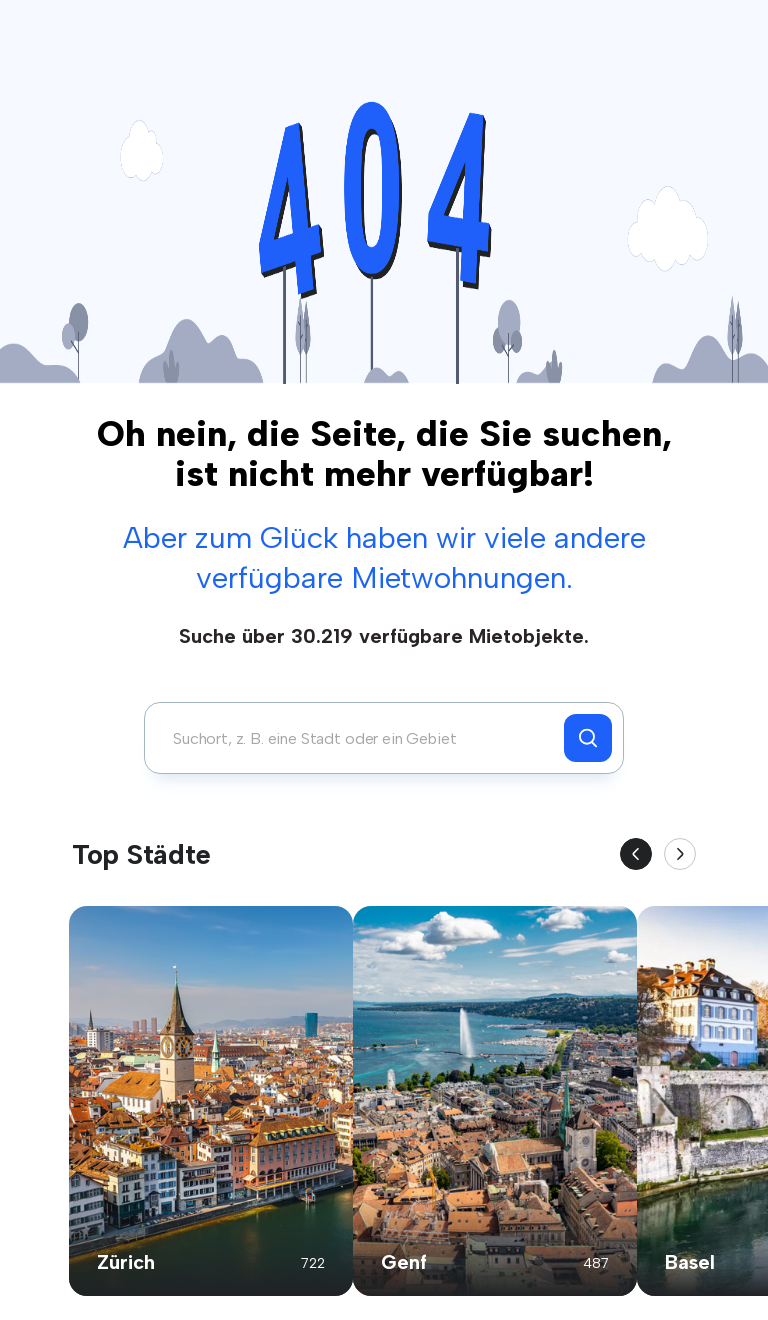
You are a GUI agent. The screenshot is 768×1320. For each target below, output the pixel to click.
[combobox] (359, 738)
